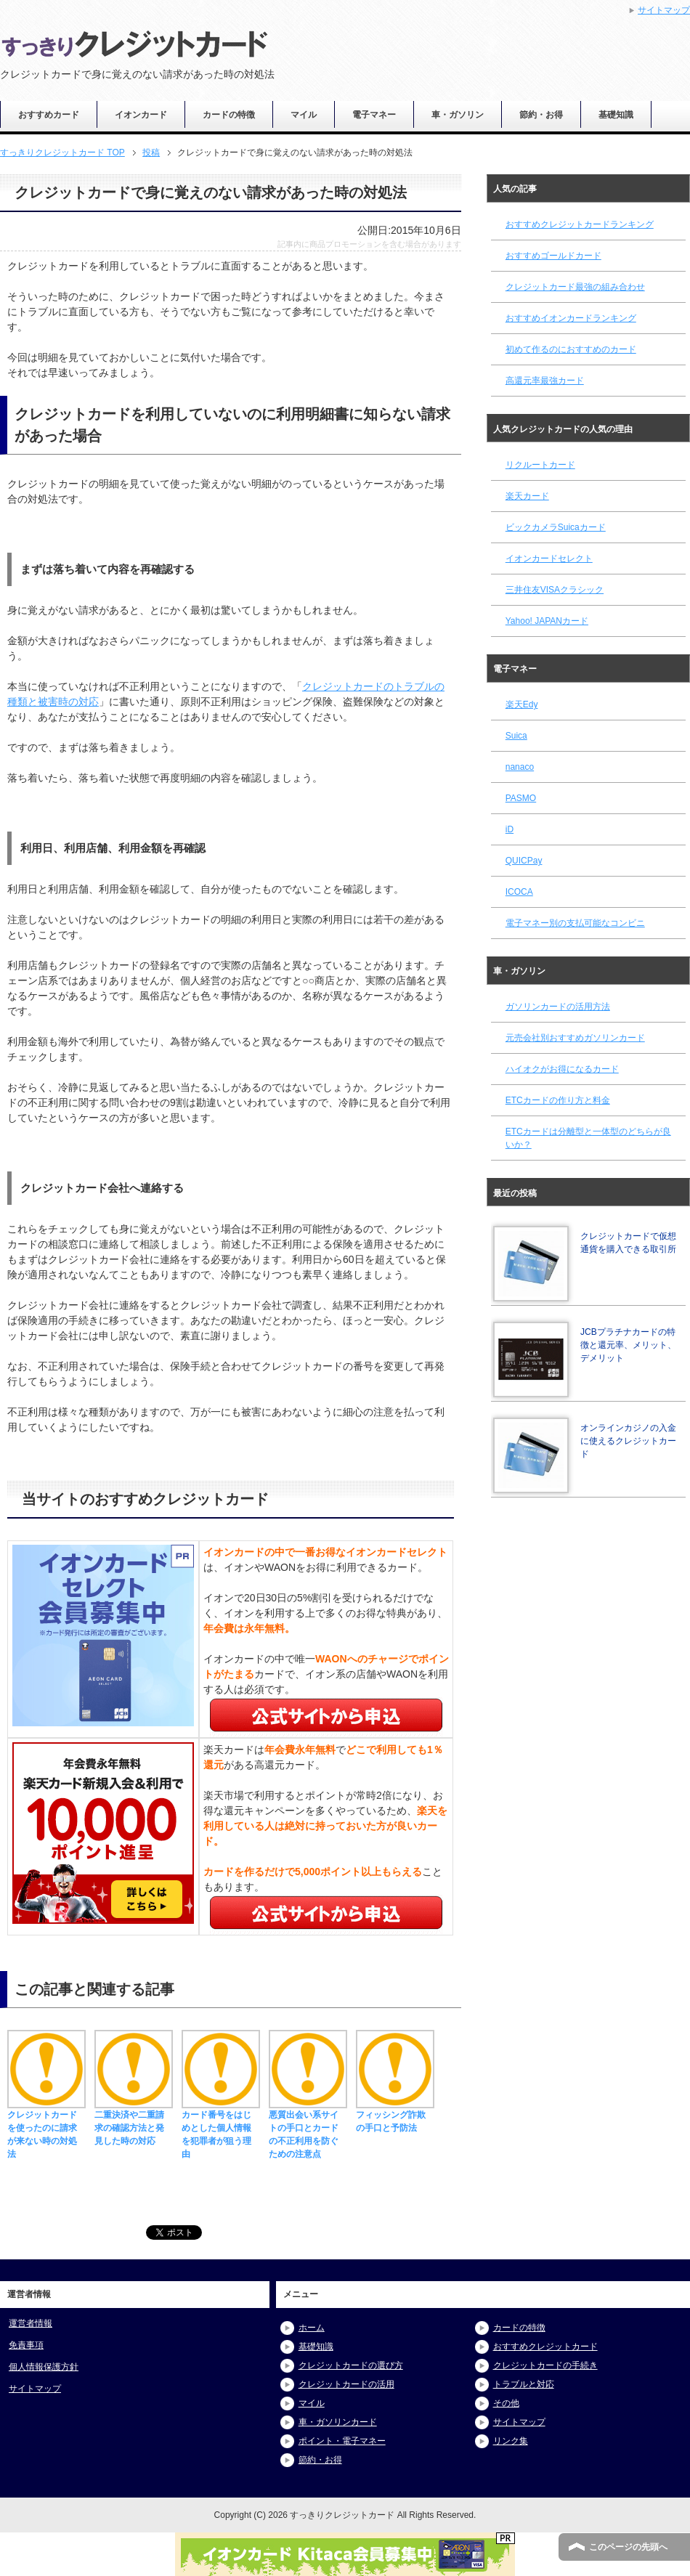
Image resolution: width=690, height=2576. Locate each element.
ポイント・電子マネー (342, 2441)
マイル (304, 115)
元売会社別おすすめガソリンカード (575, 1038)
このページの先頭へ (628, 2547)
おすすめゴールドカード (553, 256)
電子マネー (374, 115)
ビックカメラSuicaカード (556, 527)
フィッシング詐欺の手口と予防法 (395, 2115)
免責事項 (26, 2345)
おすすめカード (48, 115)
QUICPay (524, 861)
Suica (516, 736)
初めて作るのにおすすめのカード (571, 349)
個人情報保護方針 (43, 2367)
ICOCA (519, 892)
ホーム (312, 2328)
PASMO (521, 798)
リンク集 (510, 2441)
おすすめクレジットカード (545, 2346)
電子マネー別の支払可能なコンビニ (575, 923)
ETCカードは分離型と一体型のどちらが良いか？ (588, 1138)
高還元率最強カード (545, 380)
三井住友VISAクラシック (555, 590)
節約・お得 (541, 115)
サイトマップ (35, 2389)
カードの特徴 (229, 115)
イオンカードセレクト (549, 558)
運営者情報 (30, 2323)
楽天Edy (522, 704)
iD (510, 829)
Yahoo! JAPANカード (547, 621)
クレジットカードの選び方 (351, 2365)
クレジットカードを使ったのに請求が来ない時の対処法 (46, 2128)
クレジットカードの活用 (346, 2384)
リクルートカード (540, 465)
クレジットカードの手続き (545, 2365)
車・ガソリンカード (338, 2422)
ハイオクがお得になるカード (562, 1069)
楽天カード (527, 496)
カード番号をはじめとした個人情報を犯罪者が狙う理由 (221, 2128)
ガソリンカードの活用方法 (558, 1006)
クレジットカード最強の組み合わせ (575, 287)
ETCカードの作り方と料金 (558, 1100)
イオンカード (141, 115)
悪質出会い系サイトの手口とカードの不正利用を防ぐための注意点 (308, 2128)
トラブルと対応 (523, 2384)
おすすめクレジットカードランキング (580, 224)
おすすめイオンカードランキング (571, 318)
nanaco (520, 767)
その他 (506, 2403)
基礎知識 (615, 115)
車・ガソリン (457, 115)
